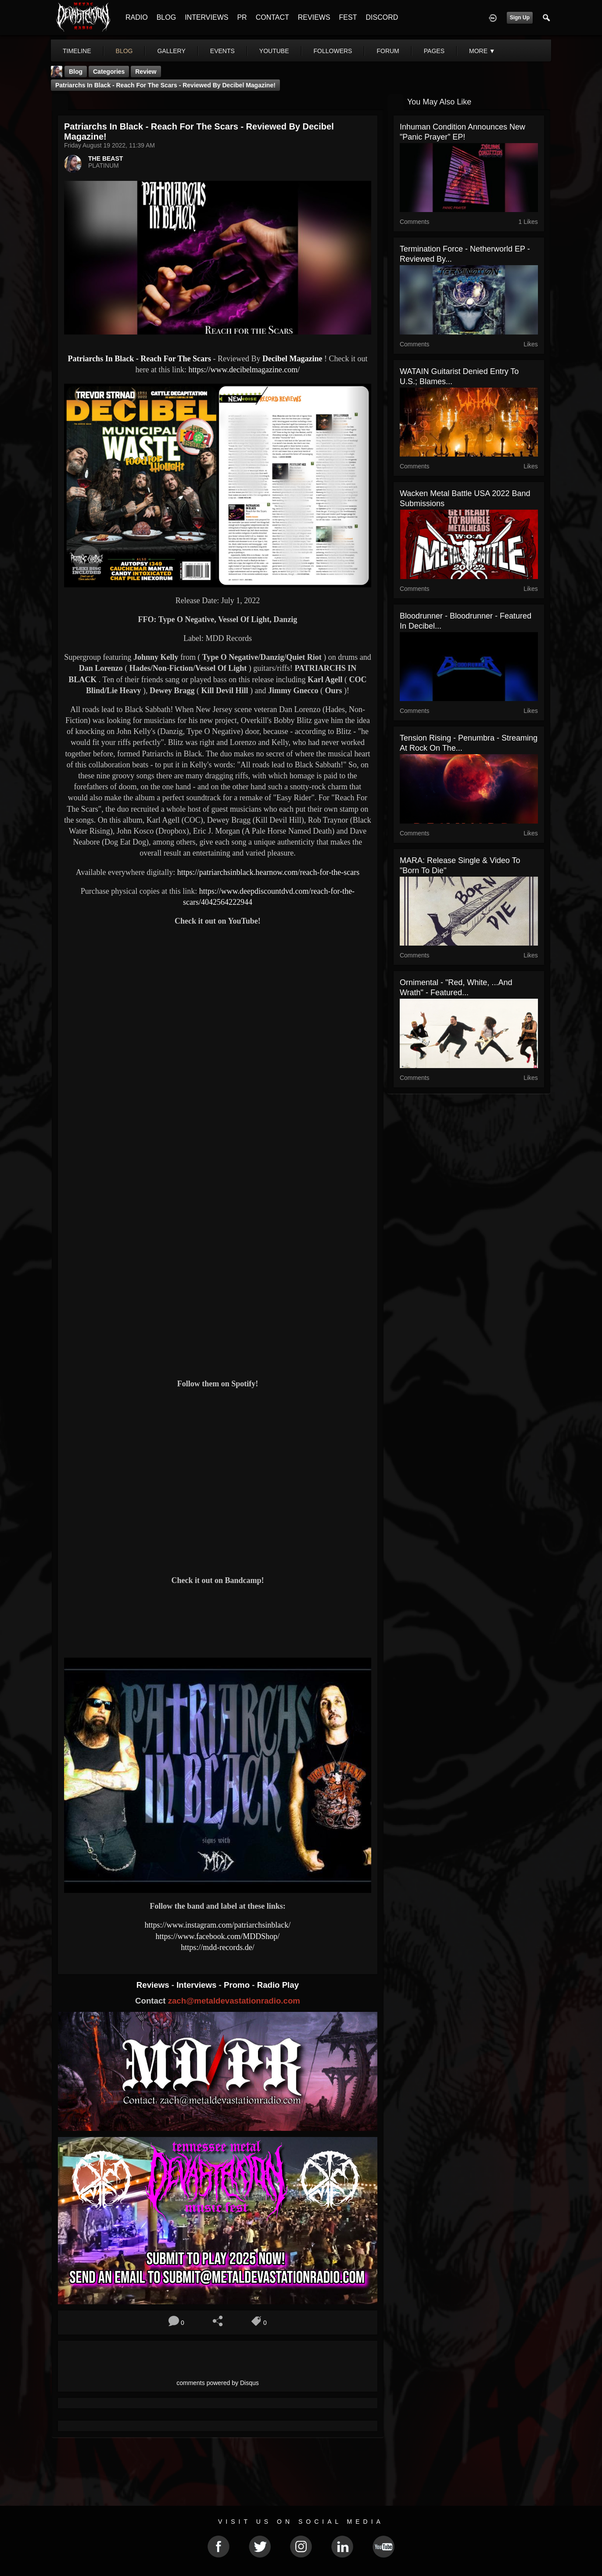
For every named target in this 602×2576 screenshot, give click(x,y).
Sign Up (520, 17)
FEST (348, 17)
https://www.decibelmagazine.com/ (244, 369)
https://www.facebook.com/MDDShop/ (218, 1936)
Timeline (77, 50)
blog (124, 50)
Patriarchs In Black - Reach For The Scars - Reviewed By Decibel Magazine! (165, 85)
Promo (238, 1985)
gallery (171, 50)
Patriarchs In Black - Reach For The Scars (139, 358)
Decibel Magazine (292, 358)
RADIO (136, 17)
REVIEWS (314, 17)
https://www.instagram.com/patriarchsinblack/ (218, 1925)
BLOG (166, 17)
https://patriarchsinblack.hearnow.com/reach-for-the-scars (268, 872)
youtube (274, 50)
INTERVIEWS (206, 17)
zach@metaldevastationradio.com (234, 2000)
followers (333, 50)
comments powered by (217, 2382)
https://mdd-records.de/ (217, 1947)
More (482, 50)
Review (145, 71)
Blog (75, 71)
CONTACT (272, 17)
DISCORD (382, 17)
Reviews (154, 1985)
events (222, 50)
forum (387, 50)
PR (242, 17)
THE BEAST (105, 158)
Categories (109, 71)
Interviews (197, 1985)
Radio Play (278, 1985)
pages (434, 50)
